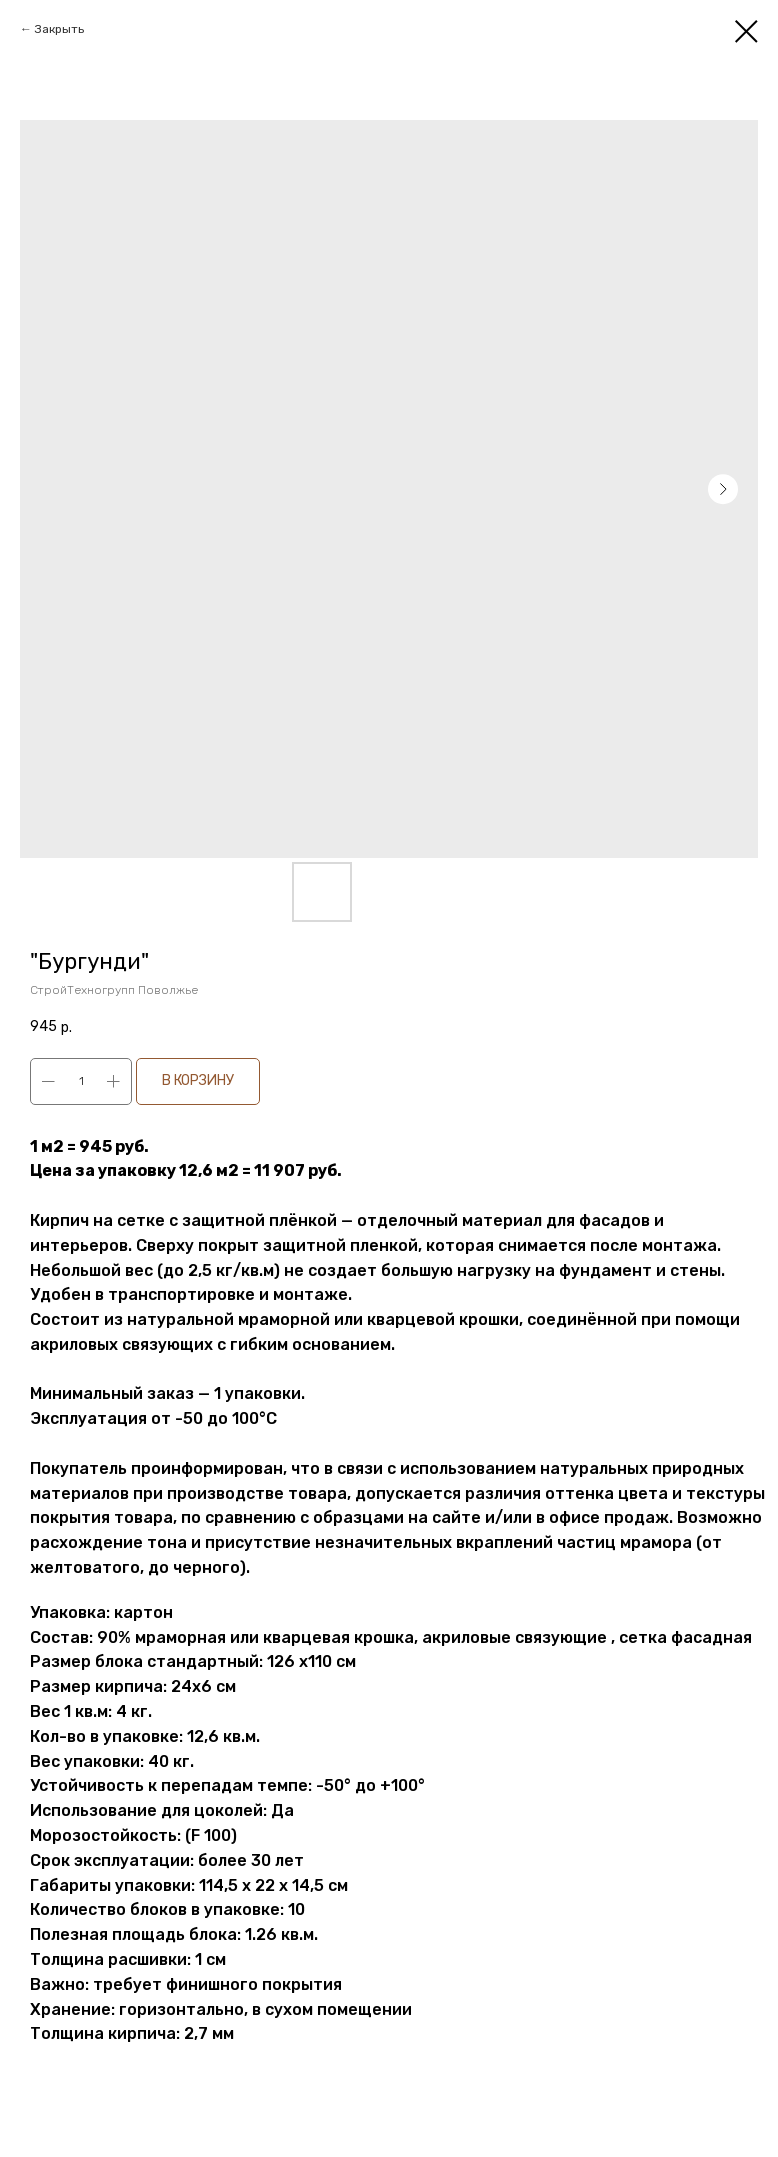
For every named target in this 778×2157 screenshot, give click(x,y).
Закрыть (59, 29)
